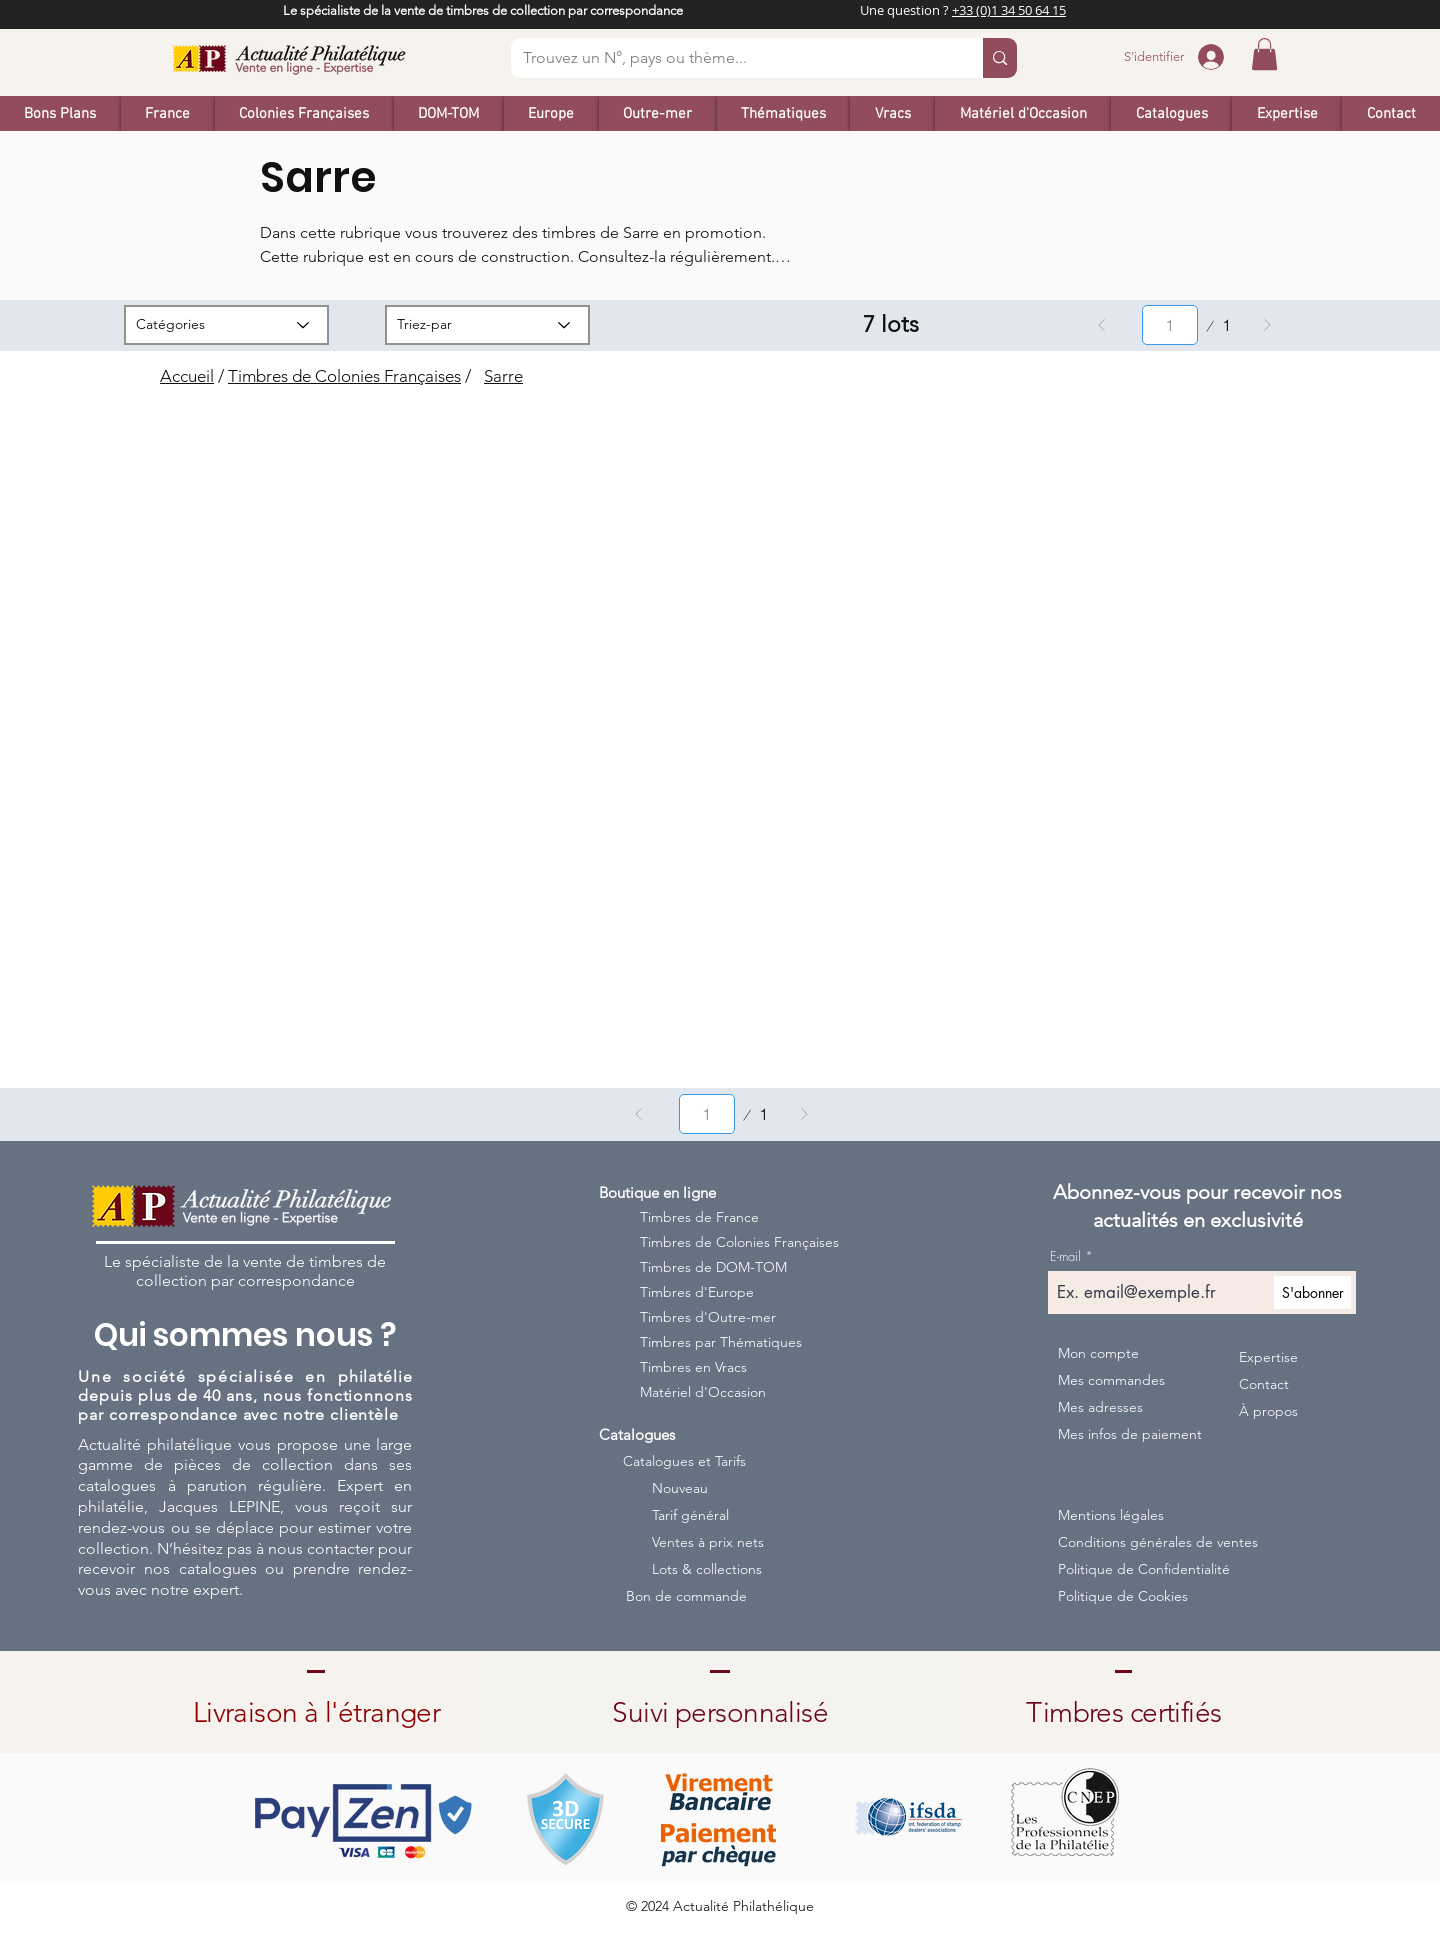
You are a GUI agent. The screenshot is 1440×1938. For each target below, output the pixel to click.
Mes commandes (1111, 1380)
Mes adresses (1100, 1407)
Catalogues (637, 1434)
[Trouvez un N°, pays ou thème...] (732, 58)
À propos (1268, 1411)
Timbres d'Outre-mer (708, 1317)
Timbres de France (699, 1217)
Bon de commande (686, 1596)
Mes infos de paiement (1129, 1434)
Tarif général (690, 1515)
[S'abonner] (1312, 1292)
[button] (1264, 54)
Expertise (1268, 1357)
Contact (1264, 1384)
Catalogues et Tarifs (684, 1461)
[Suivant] (1267, 325)
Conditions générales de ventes (1140, 1542)
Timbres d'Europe (697, 1292)
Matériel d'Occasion (703, 1392)
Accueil (187, 376)
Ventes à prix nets (708, 1542)
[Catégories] (226, 325)
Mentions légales (1111, 1515)
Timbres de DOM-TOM (713, 1267)
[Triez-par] (487, 325)
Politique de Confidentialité (1140, 1569)
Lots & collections (707, 1569)
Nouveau (680, 1488)
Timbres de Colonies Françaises (344, 376)
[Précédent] (1102, 325)
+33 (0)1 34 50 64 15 (1009, 10)
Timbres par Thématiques (721, 1342)
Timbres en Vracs (693, 1367)
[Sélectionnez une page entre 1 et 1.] (1170, 325)
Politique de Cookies (1123, 1596)
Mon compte (1098, 1353)
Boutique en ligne (657, 1192)
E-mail (1065, 1256)
